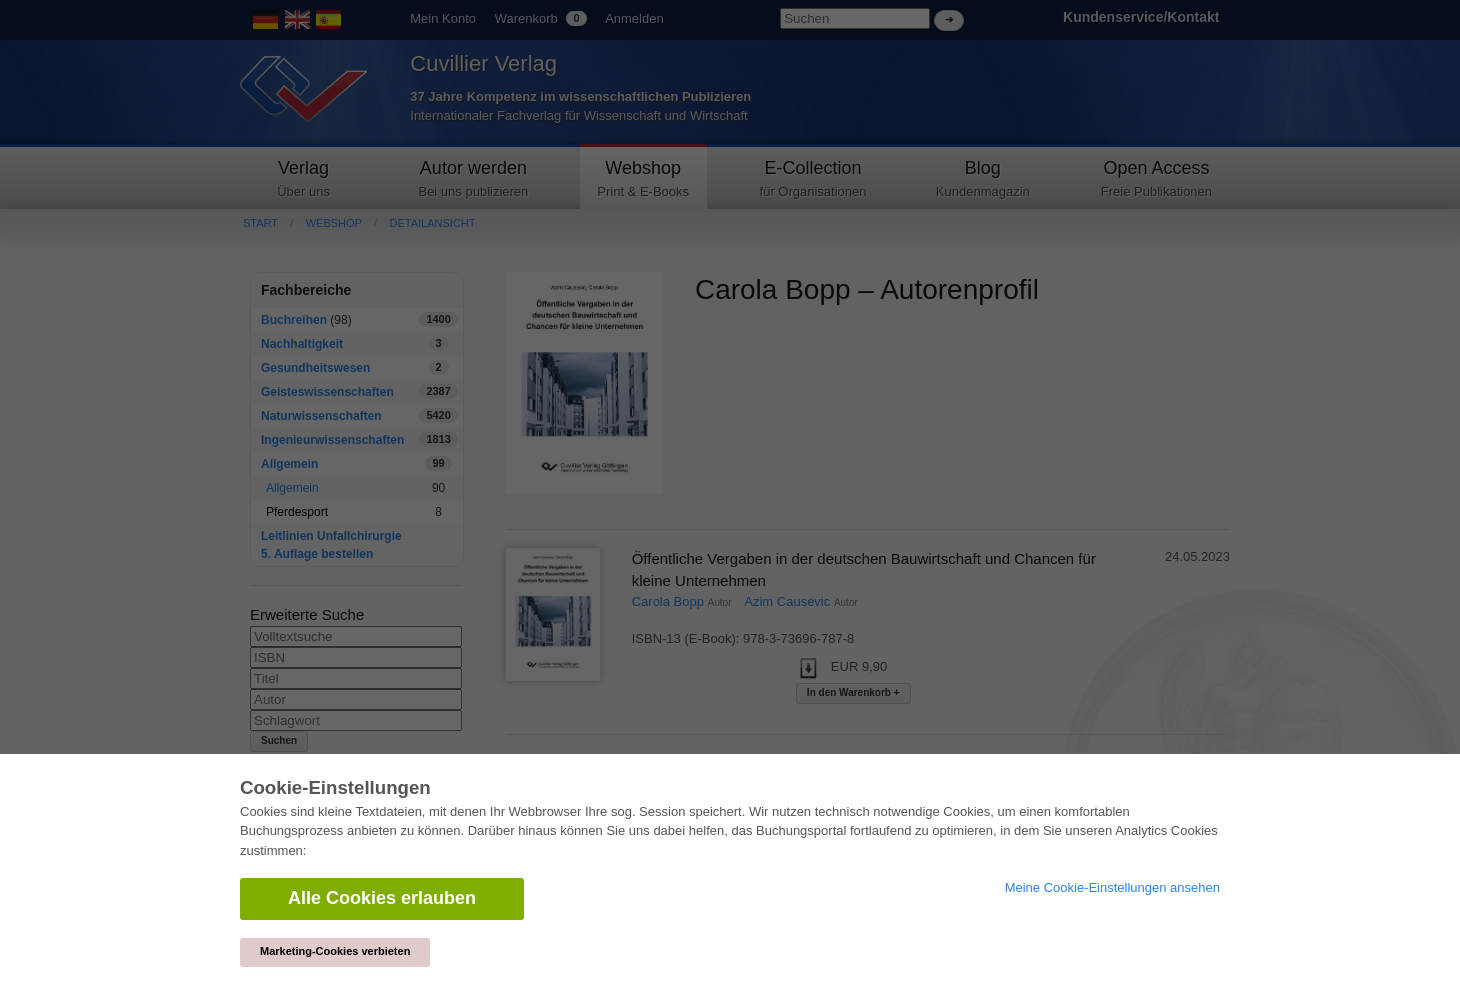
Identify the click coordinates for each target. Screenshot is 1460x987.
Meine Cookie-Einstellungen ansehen (1112, 887)
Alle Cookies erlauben (382, 898)
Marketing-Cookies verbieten (335, 951)
